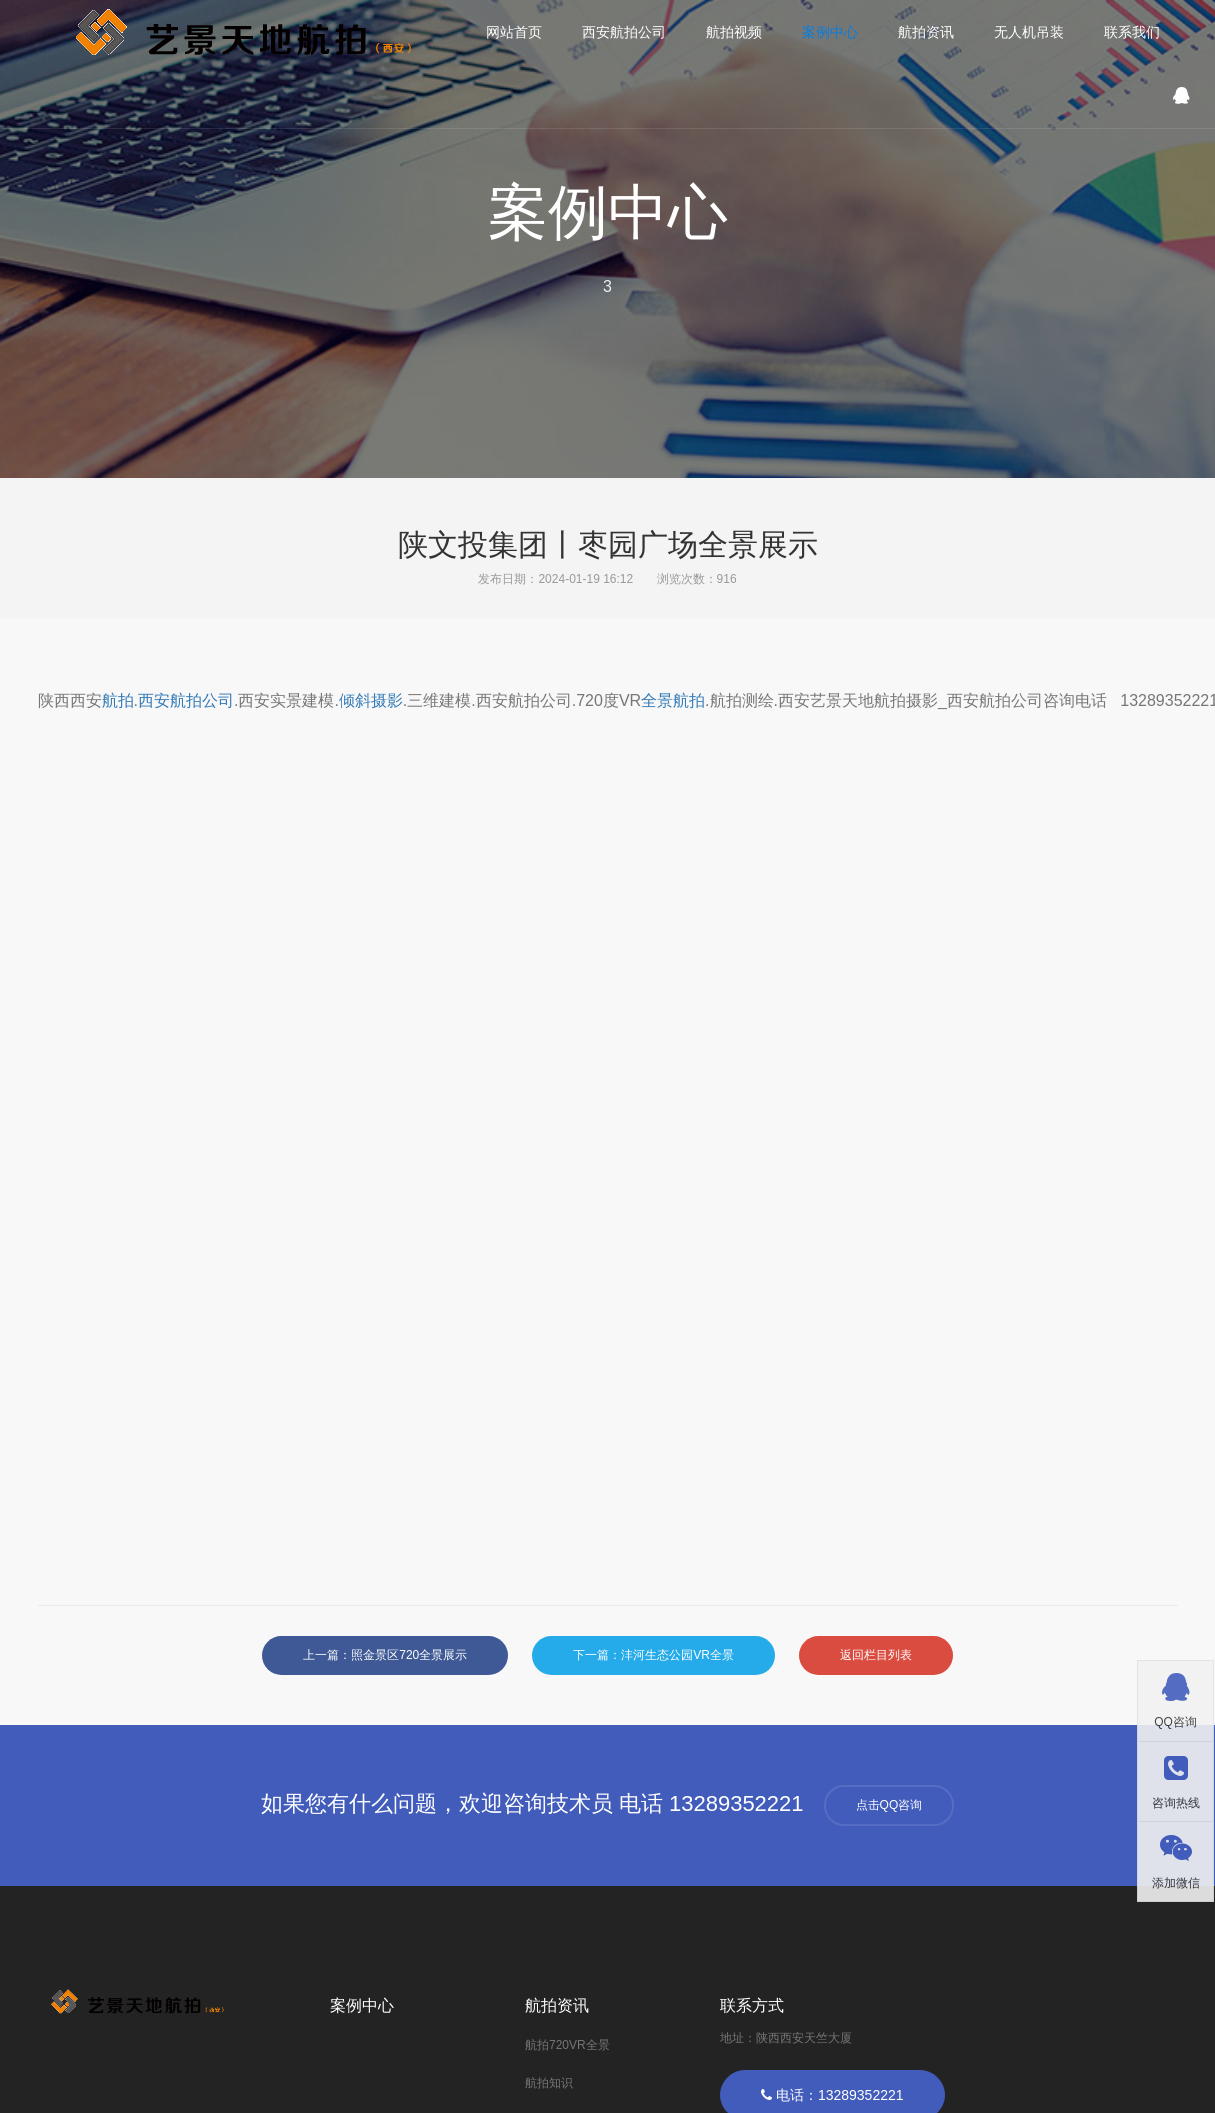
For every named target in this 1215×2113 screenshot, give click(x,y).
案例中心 (830, 32)
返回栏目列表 (876, 1655)
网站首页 (514, 32)
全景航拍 (673, 700)
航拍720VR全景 (567, 2045)
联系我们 (1132, 32)
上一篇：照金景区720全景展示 (385, 1655)
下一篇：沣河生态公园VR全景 (653, 1655)
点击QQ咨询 (889, 1805)
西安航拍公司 (624, 32)
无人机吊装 (1029, 32)
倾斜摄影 (371, 700)
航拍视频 (734, 32)
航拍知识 (549, 2083)
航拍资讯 (926, 32)
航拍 (118, 700)
